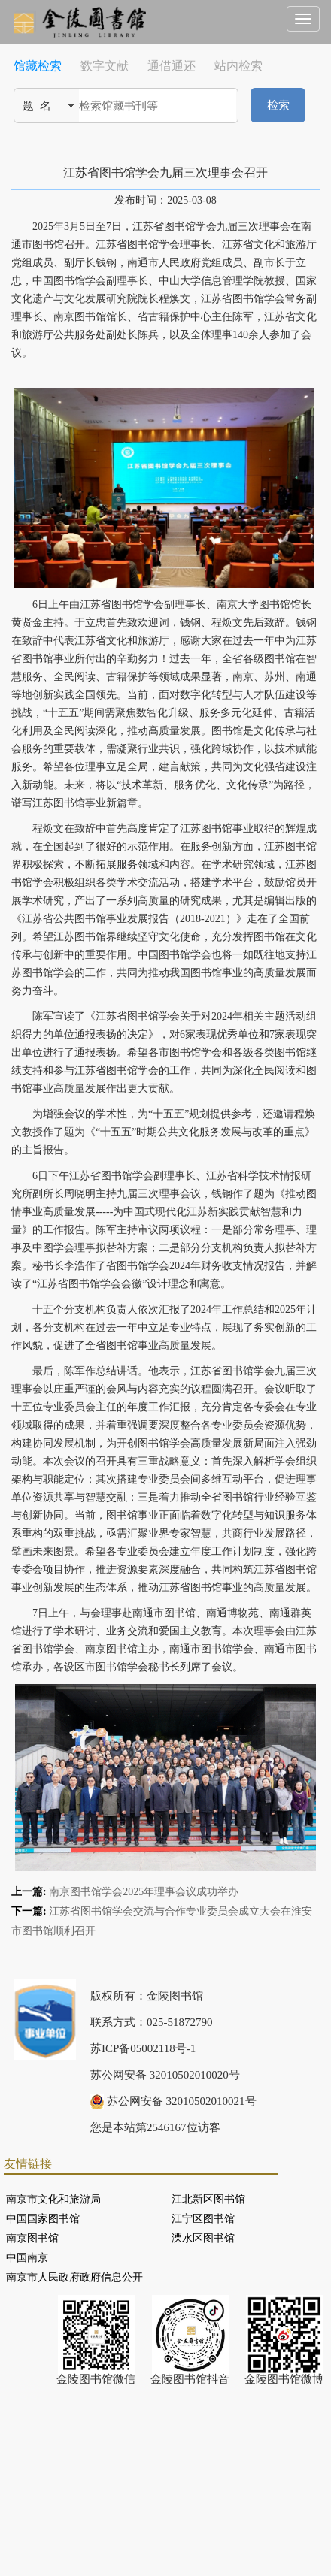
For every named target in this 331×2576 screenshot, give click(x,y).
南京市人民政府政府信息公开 (74, 2277)
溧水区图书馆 (203, 2238)
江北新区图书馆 (208, 2199)
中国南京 (27, 2257)
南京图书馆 (32, 2238)
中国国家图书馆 (43, 2218)
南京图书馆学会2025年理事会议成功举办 (143, 1891)
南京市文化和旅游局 (53, 2199)
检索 (278, 104)
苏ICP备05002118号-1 (143, 2048)
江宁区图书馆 (203, 2218)
